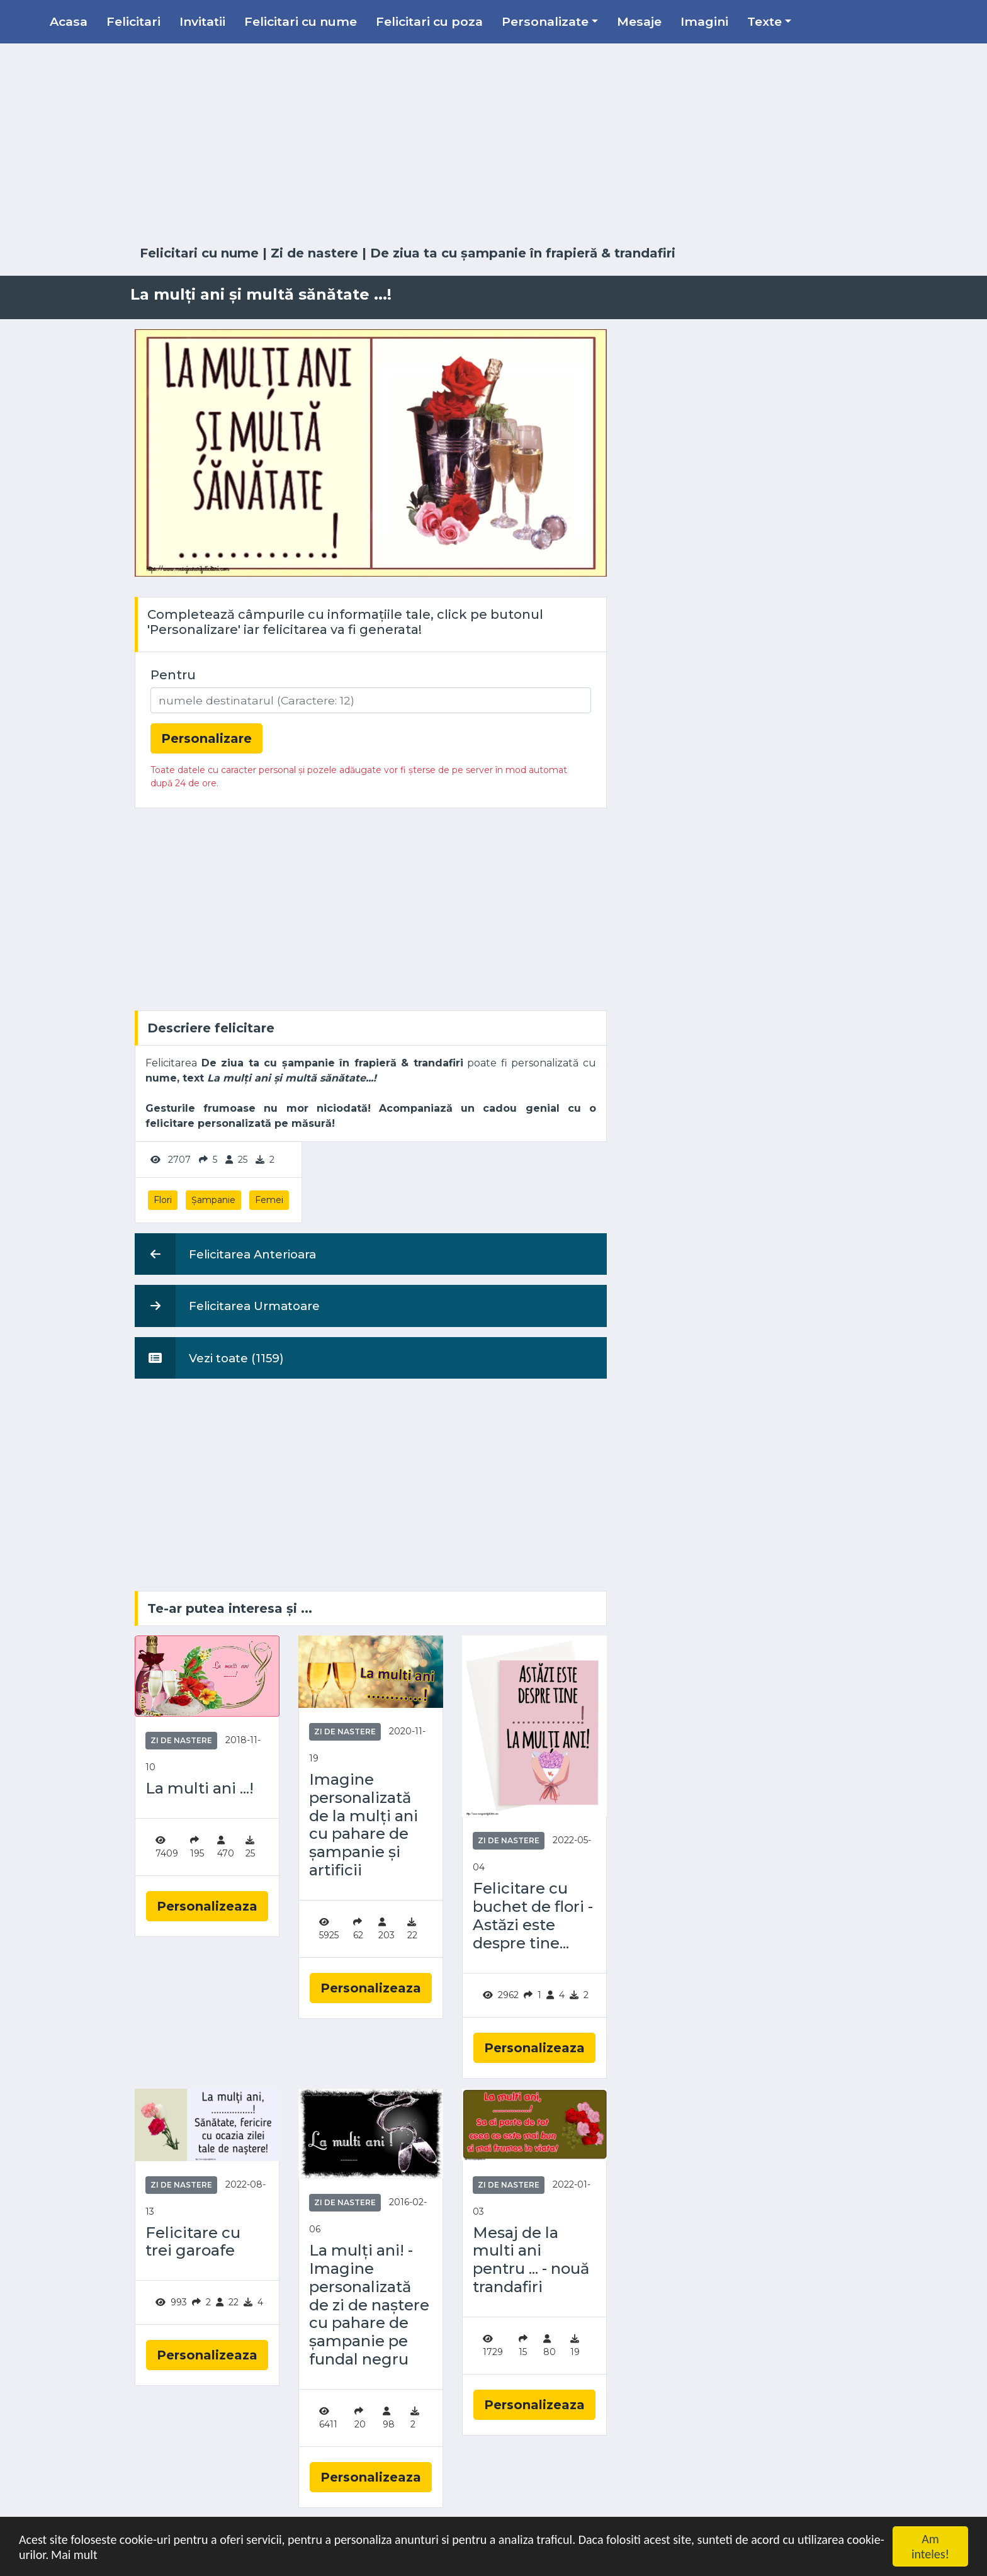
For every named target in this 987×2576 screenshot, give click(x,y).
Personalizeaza (207, 1906)
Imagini (704, 21)
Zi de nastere (314, 253)
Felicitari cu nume (300, 21)
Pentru (173, 674)
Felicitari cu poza (429, 21)
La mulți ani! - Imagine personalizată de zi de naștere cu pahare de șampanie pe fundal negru (369, 2305)
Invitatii (202, 21)
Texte (764, 21)
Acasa (68, 21)
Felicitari (133, 21)
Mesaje (639, 21)
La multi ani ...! (199, 1788)
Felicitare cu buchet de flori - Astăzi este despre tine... (533, 1916)
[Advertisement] (493, 145)
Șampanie (213, 1200)
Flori (163, 1200)
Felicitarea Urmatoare (227, 1305)
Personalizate (545, 21)
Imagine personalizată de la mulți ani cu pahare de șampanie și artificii (363, 1825)
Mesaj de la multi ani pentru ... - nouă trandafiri (531, 2260)
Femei (269, 1200)
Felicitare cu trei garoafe (192, 2242)
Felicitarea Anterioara (225, 1254)
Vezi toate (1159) (209, 1358)
